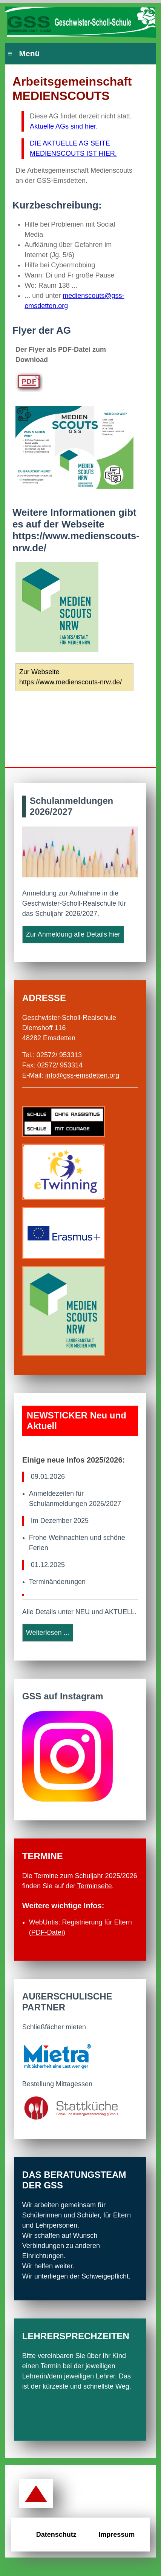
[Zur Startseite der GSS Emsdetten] (80, 22)
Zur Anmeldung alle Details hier (73, 934)
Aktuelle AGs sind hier (63, 126)
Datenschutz (56, 2534)
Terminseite (94, 1886)
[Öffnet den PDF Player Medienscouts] (35, 385)
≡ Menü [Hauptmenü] (24, 53)
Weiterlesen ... (47, 1632)
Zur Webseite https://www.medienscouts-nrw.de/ (70, 677)
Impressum (116, 2534)
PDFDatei (47, 1932)
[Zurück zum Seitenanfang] (36, 2494)
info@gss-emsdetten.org (82, 1075)
